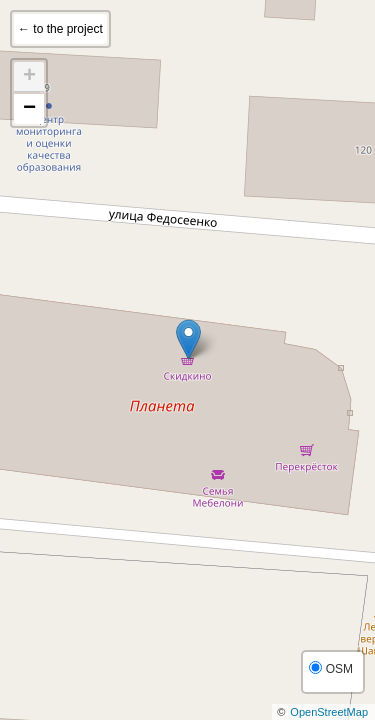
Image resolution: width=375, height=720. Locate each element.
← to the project (60, 29)
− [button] (29, 109)
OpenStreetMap (329, 712)
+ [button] (29, 77)
